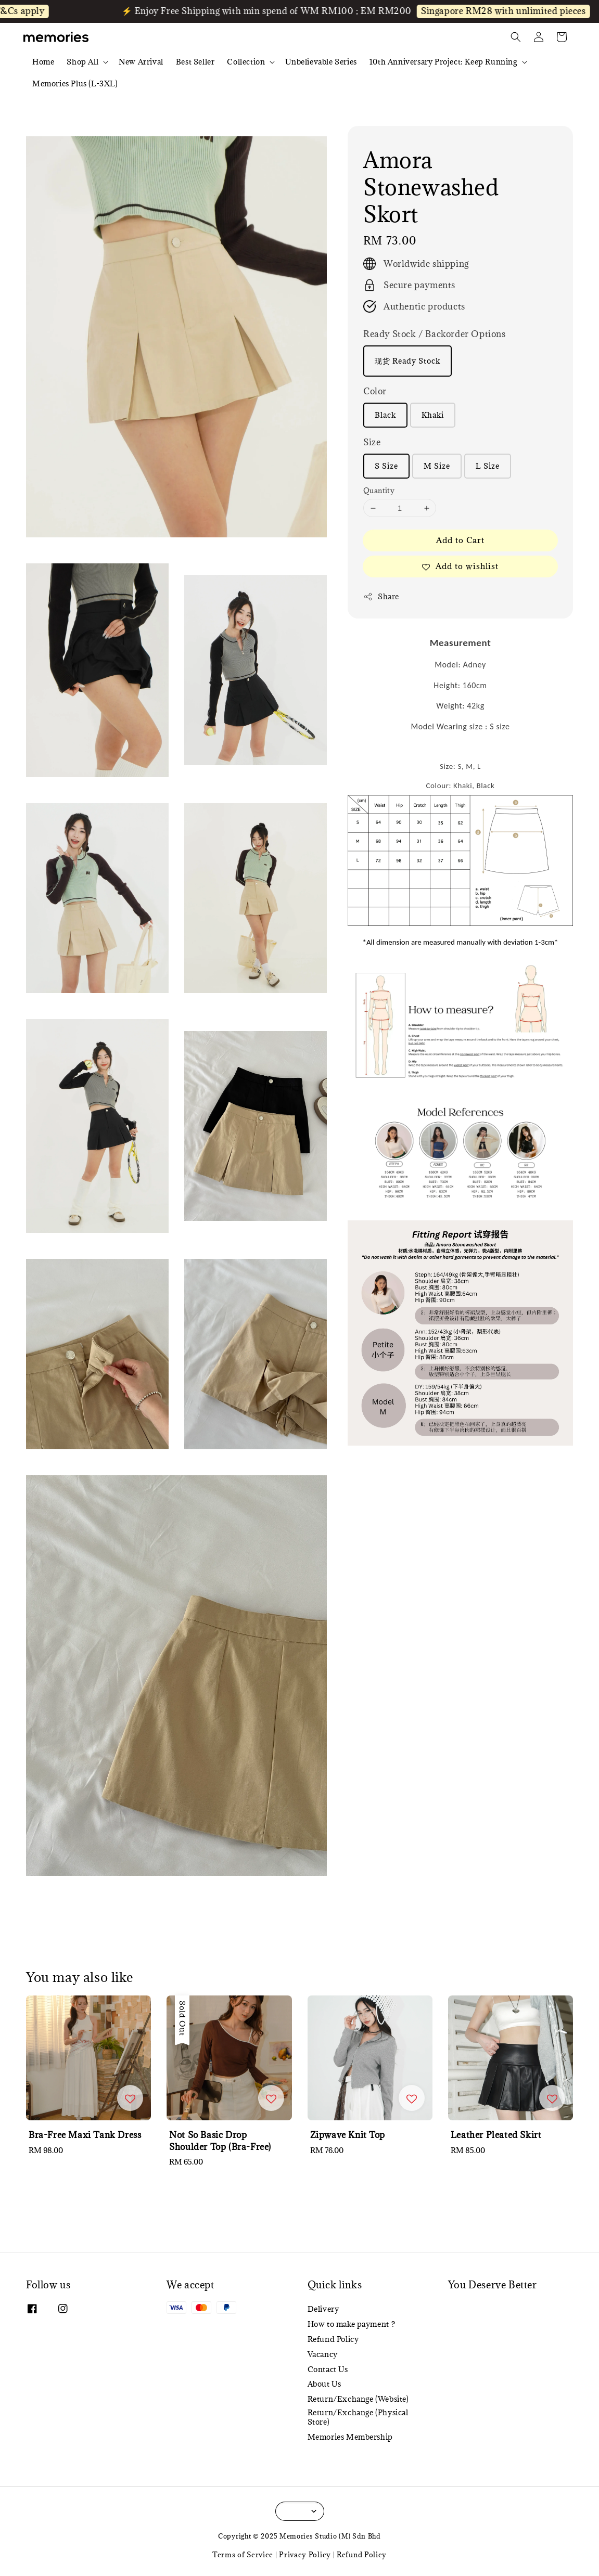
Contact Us (328, 2369)
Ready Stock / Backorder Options (434, 334)
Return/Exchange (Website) (358, 2399)
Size (371, 442)
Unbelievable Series (320, 62)
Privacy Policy (305, 2554)
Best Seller (195, 62)
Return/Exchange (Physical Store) (358, 2417)
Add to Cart (460, 540)
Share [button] (381, 596)
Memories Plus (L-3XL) (75, 83)
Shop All (82, 62)
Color (375, 391)
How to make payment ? (352, 2324)
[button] (515, 36)
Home (43, 62)
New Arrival (141, 62)
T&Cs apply (37, 11)
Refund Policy (333, 2339)
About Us (324, 2384)
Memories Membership (350, 2437)
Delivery (323, 2309)
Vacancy (323, 2354)
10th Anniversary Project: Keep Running (443, 62)
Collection (246, 62)
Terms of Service (242, 2554)
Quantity (378, 490)
